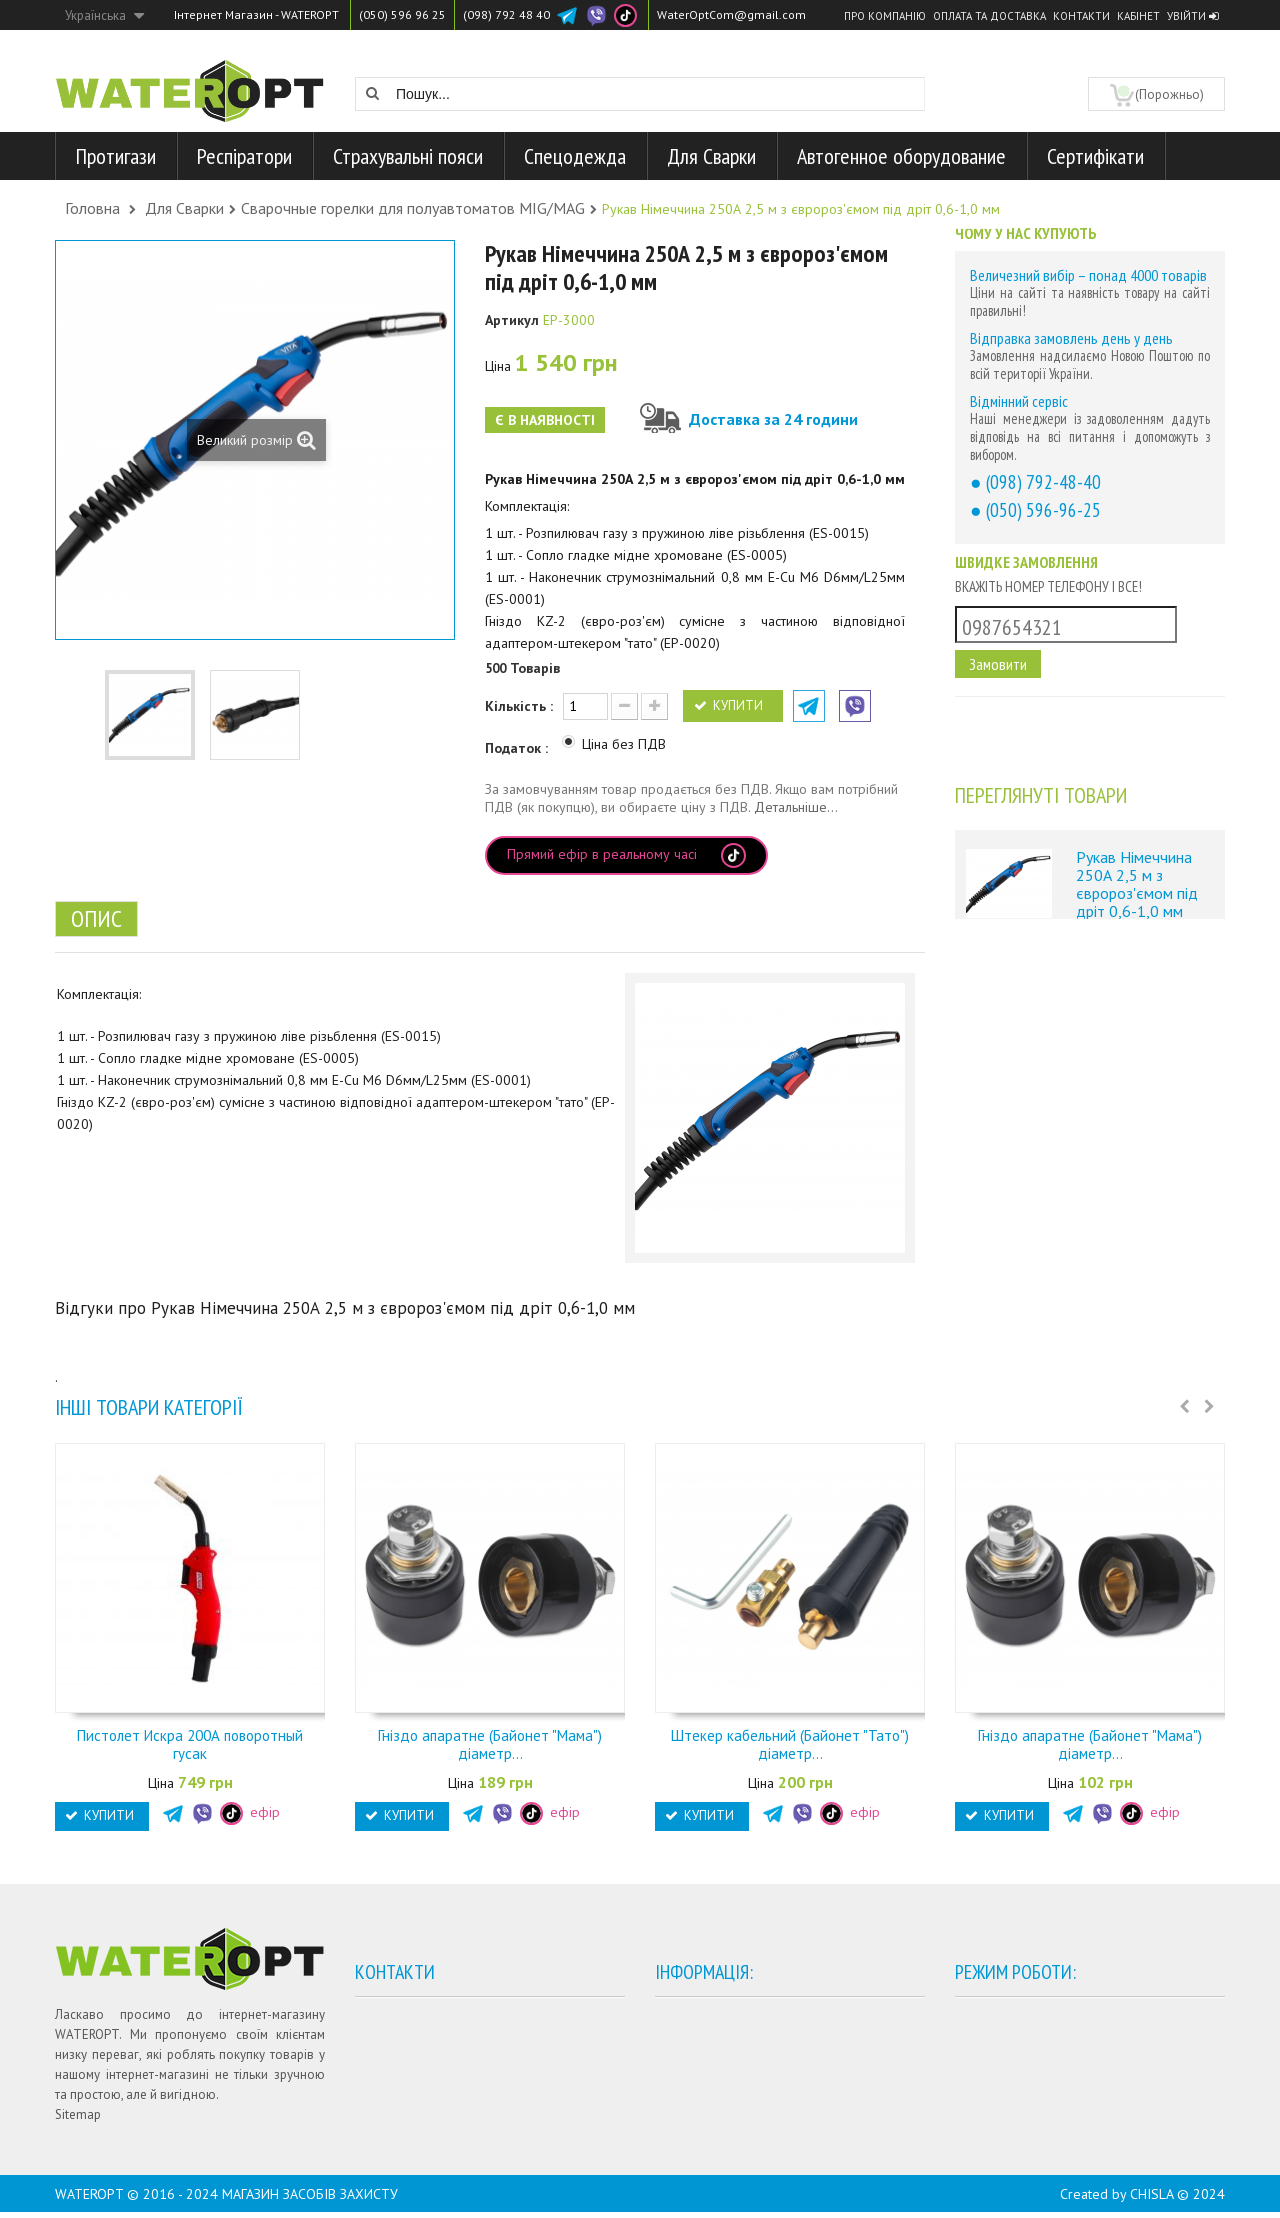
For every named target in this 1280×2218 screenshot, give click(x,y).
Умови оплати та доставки (756, 2019)
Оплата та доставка (989, 16)
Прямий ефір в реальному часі (626, 855)
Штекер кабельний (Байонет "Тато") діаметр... (790, 1744)
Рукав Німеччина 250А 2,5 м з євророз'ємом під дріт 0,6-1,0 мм (1137, 883)
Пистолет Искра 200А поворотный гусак (190, 1744)
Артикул (512, 320)
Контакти (1081, 16)
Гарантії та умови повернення (766, 2109)
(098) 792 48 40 (506, 14)
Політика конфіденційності (758, 2049)
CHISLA (1151, 2200)
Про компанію (885, 16)
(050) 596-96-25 (1043, 509)
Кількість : (519, 706)
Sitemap (78, 2114)
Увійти (1192, 16)
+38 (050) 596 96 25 (435, 2047)
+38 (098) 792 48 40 (435, 2077)
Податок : (518, 748)
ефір (250, 1812)
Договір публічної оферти (756, 2079)
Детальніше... (796, 807)
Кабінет (1138, 16)
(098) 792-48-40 (1043, 481)
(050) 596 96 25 (402, 14)
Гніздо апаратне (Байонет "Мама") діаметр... (490, 1744)
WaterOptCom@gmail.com (731, 14)
